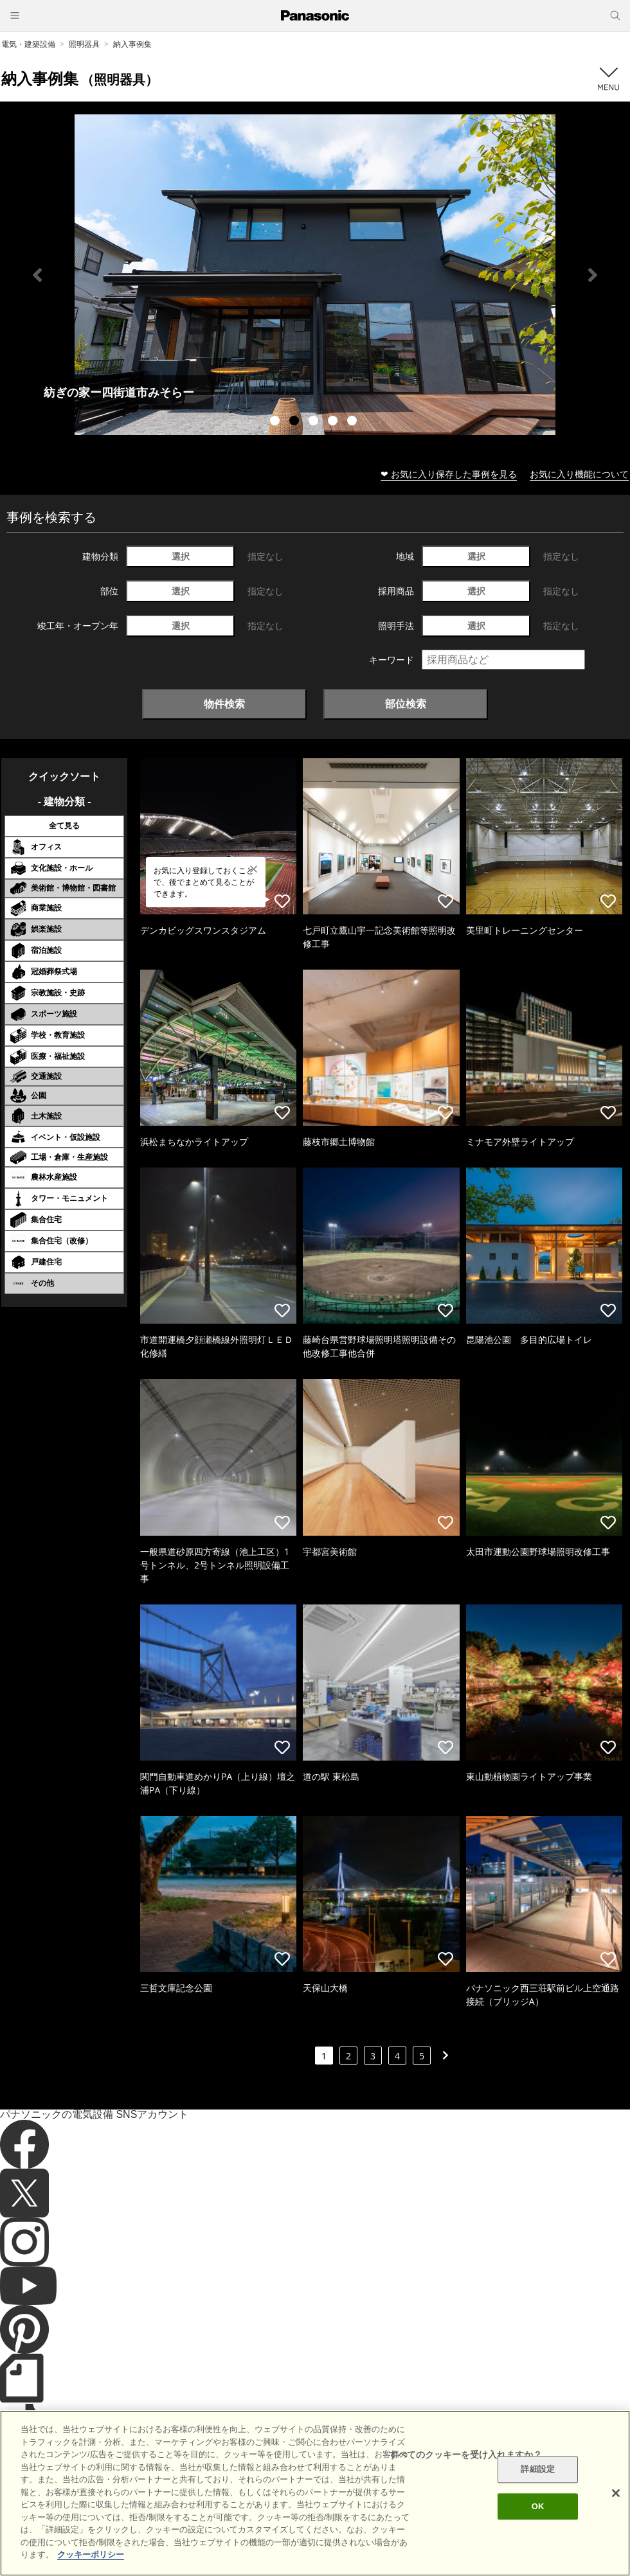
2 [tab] (295, 422)
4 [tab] (334, 422)
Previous (37, 275)
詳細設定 (538, 2469)
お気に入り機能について (579, 474)
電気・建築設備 (28, 44)
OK (538, 2506)
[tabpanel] (315, 274)
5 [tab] (353, 422)
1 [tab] (276, 422)
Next (593, 275)
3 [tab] (315, 422)
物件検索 (224, 704)
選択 (181, 556)
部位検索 (405, 704)
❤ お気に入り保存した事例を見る (449, 474)
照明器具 (84, 44)
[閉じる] (616, 2493)
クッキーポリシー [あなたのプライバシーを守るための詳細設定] (90, 2554)
